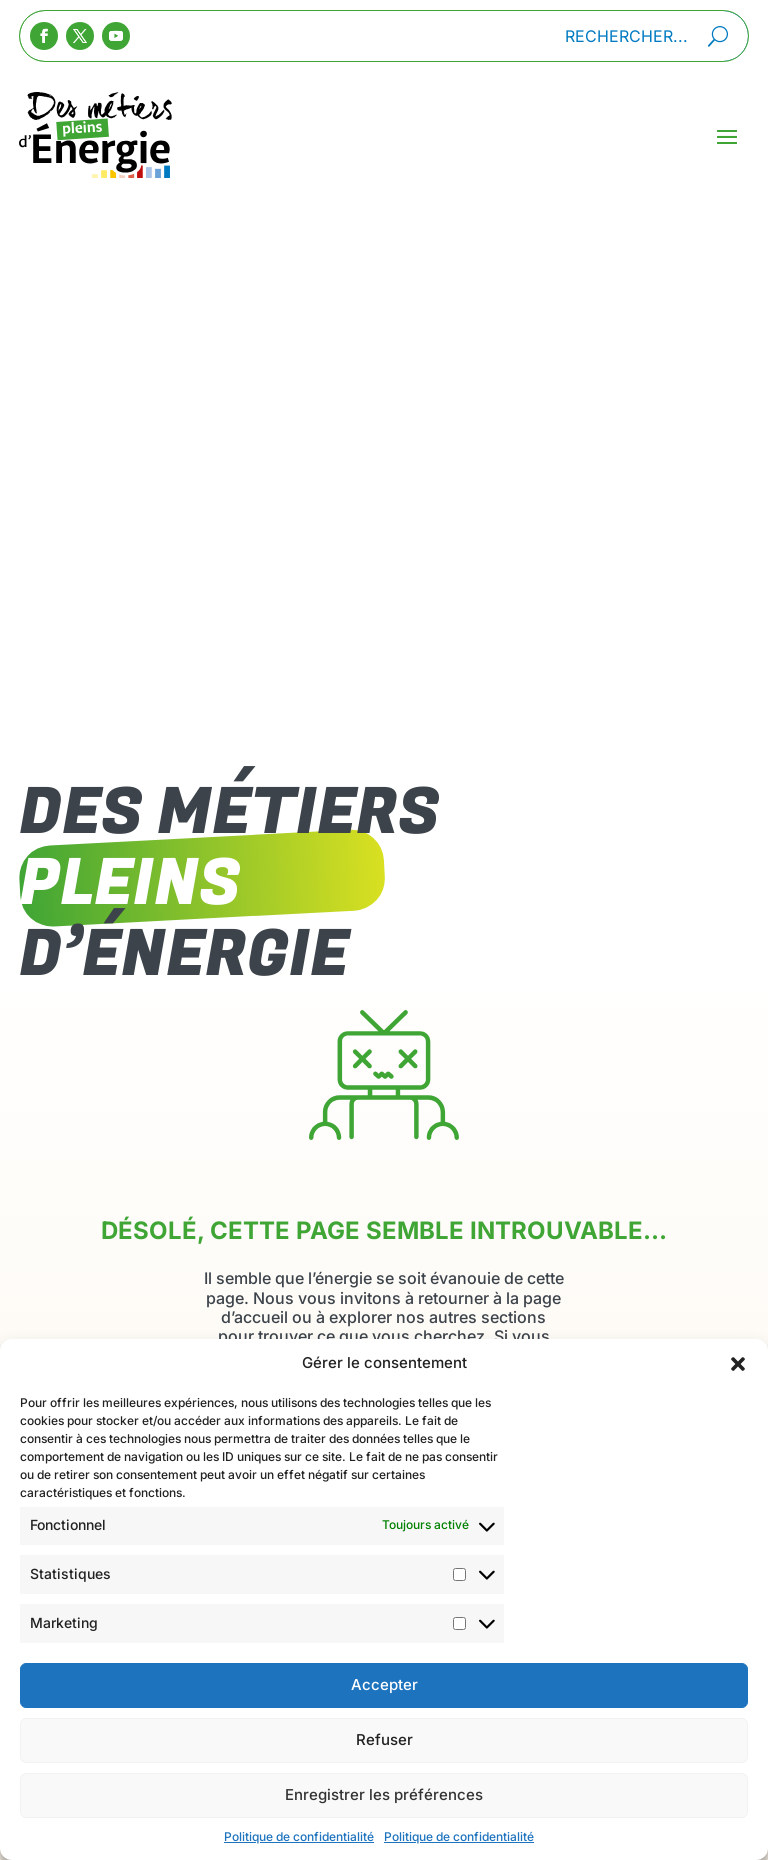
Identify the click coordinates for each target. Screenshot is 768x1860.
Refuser (384, 1758)
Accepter (384, 1703)
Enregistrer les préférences (384, 1813)
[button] (738, 1382)
